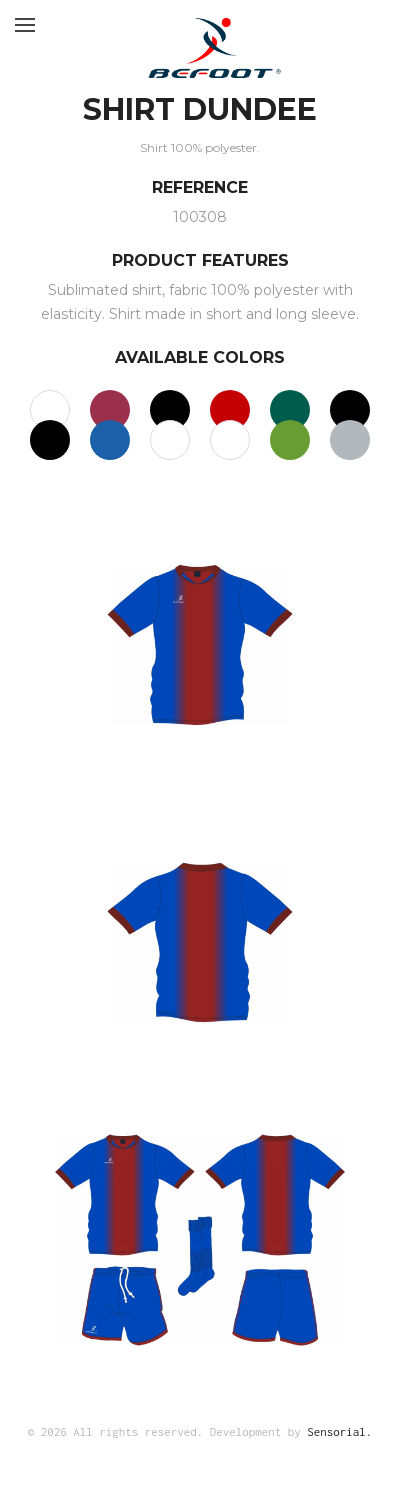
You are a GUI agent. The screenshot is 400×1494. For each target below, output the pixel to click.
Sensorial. (339, 1431)
